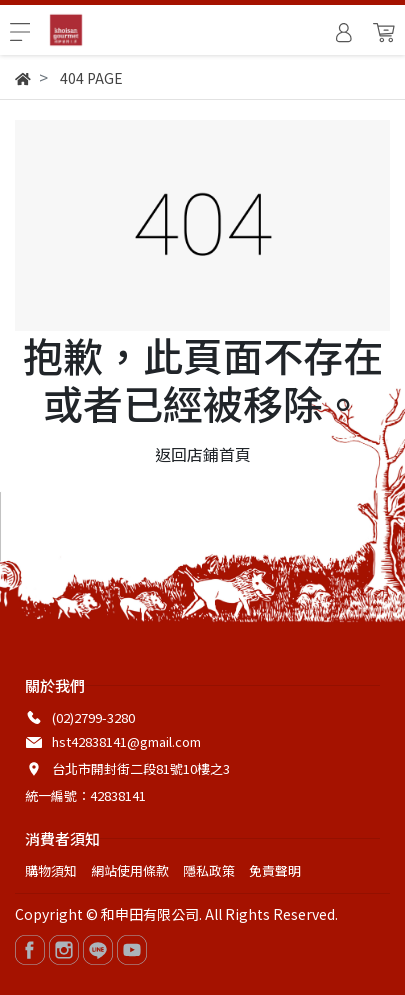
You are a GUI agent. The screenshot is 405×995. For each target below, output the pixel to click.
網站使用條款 (130, 870)
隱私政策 (209, 870)
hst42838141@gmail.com (126, 741)
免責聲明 (275, 870)
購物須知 (51, 870)
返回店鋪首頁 (203, 454)
